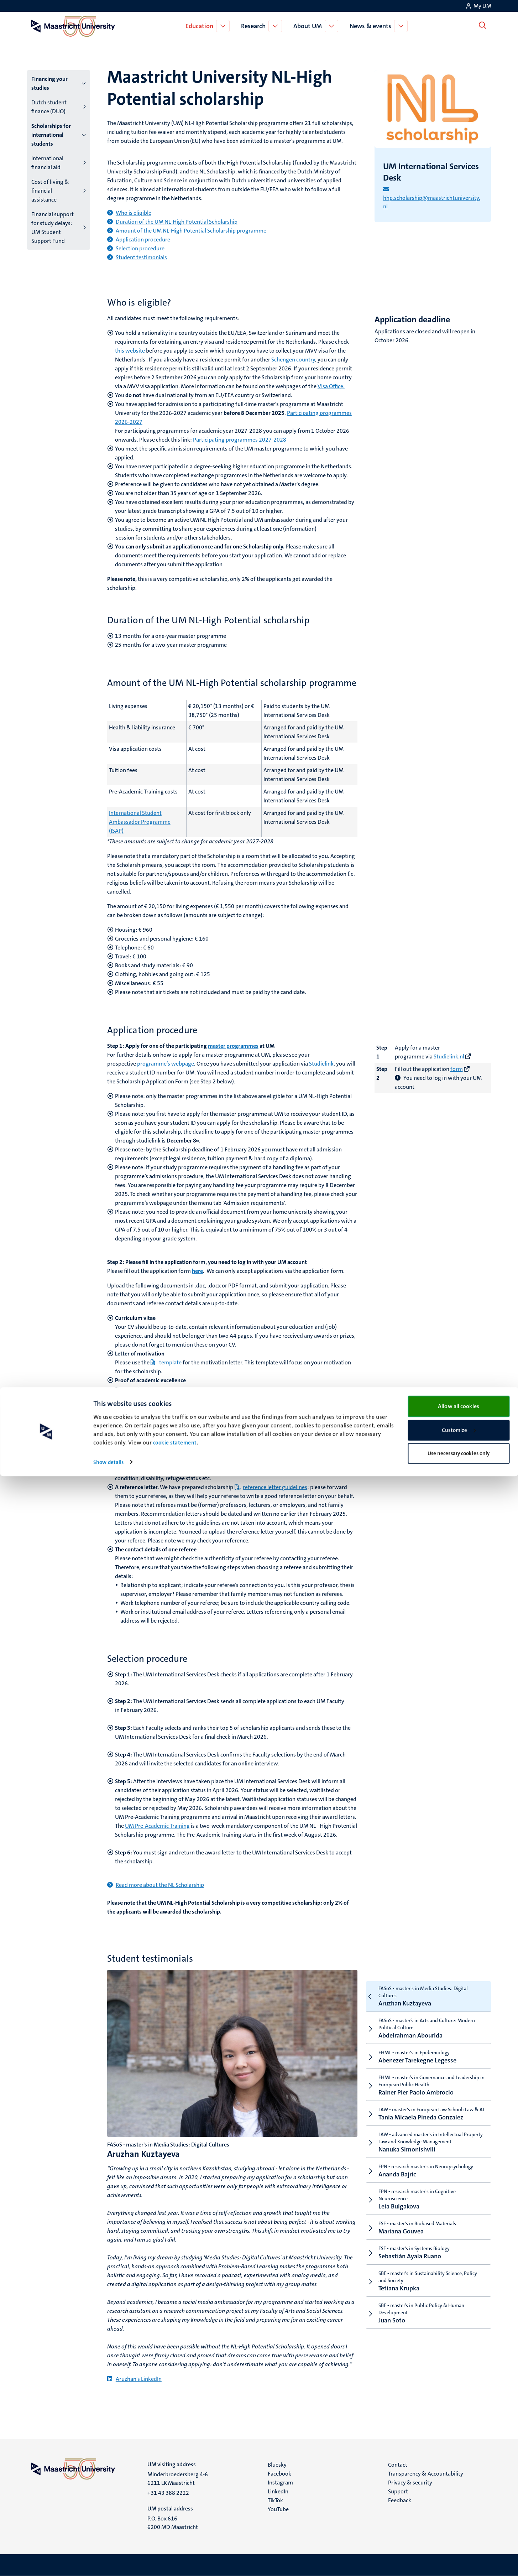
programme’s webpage (165, 1063)
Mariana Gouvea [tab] (426, 2228)
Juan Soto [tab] (426, 2313)
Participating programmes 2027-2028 (239, 439)
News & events (372, 26)
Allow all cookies (458, 2506)
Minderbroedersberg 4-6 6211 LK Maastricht (177, 2479)
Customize (459, 2530)
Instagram (280, 2482)
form (456, 1069)
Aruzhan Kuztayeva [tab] (426, 1996)
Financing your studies (49, 83)
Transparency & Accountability (425, 2473)
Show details (108, 2562)
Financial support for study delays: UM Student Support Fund (52, 227)
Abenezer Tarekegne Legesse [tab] (426, 2057)
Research (254, 26)
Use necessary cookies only (459, 2553)
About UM (309, 26)
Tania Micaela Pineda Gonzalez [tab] (426, 2114)
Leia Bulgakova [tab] (426, 2199)
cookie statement (175, 2542)
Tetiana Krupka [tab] (426, 2281)
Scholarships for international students (51, 134)
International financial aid (47, 163)
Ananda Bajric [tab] (426, 2171)
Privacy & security (410, 2482)
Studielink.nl (449, 1056)
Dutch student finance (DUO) (49, 107)
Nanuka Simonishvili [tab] (426, 2142)
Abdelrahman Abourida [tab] (426, 2028)
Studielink (321, 1063)
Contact (397, 2464)
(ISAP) (116, 830)
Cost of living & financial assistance (50, 190)
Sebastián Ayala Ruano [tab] (426, 2252)
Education (201, 26)
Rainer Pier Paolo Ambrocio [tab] (426, 2085)
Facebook (279, 2473)
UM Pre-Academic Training (157, 1826)
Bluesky (277, 2464)
